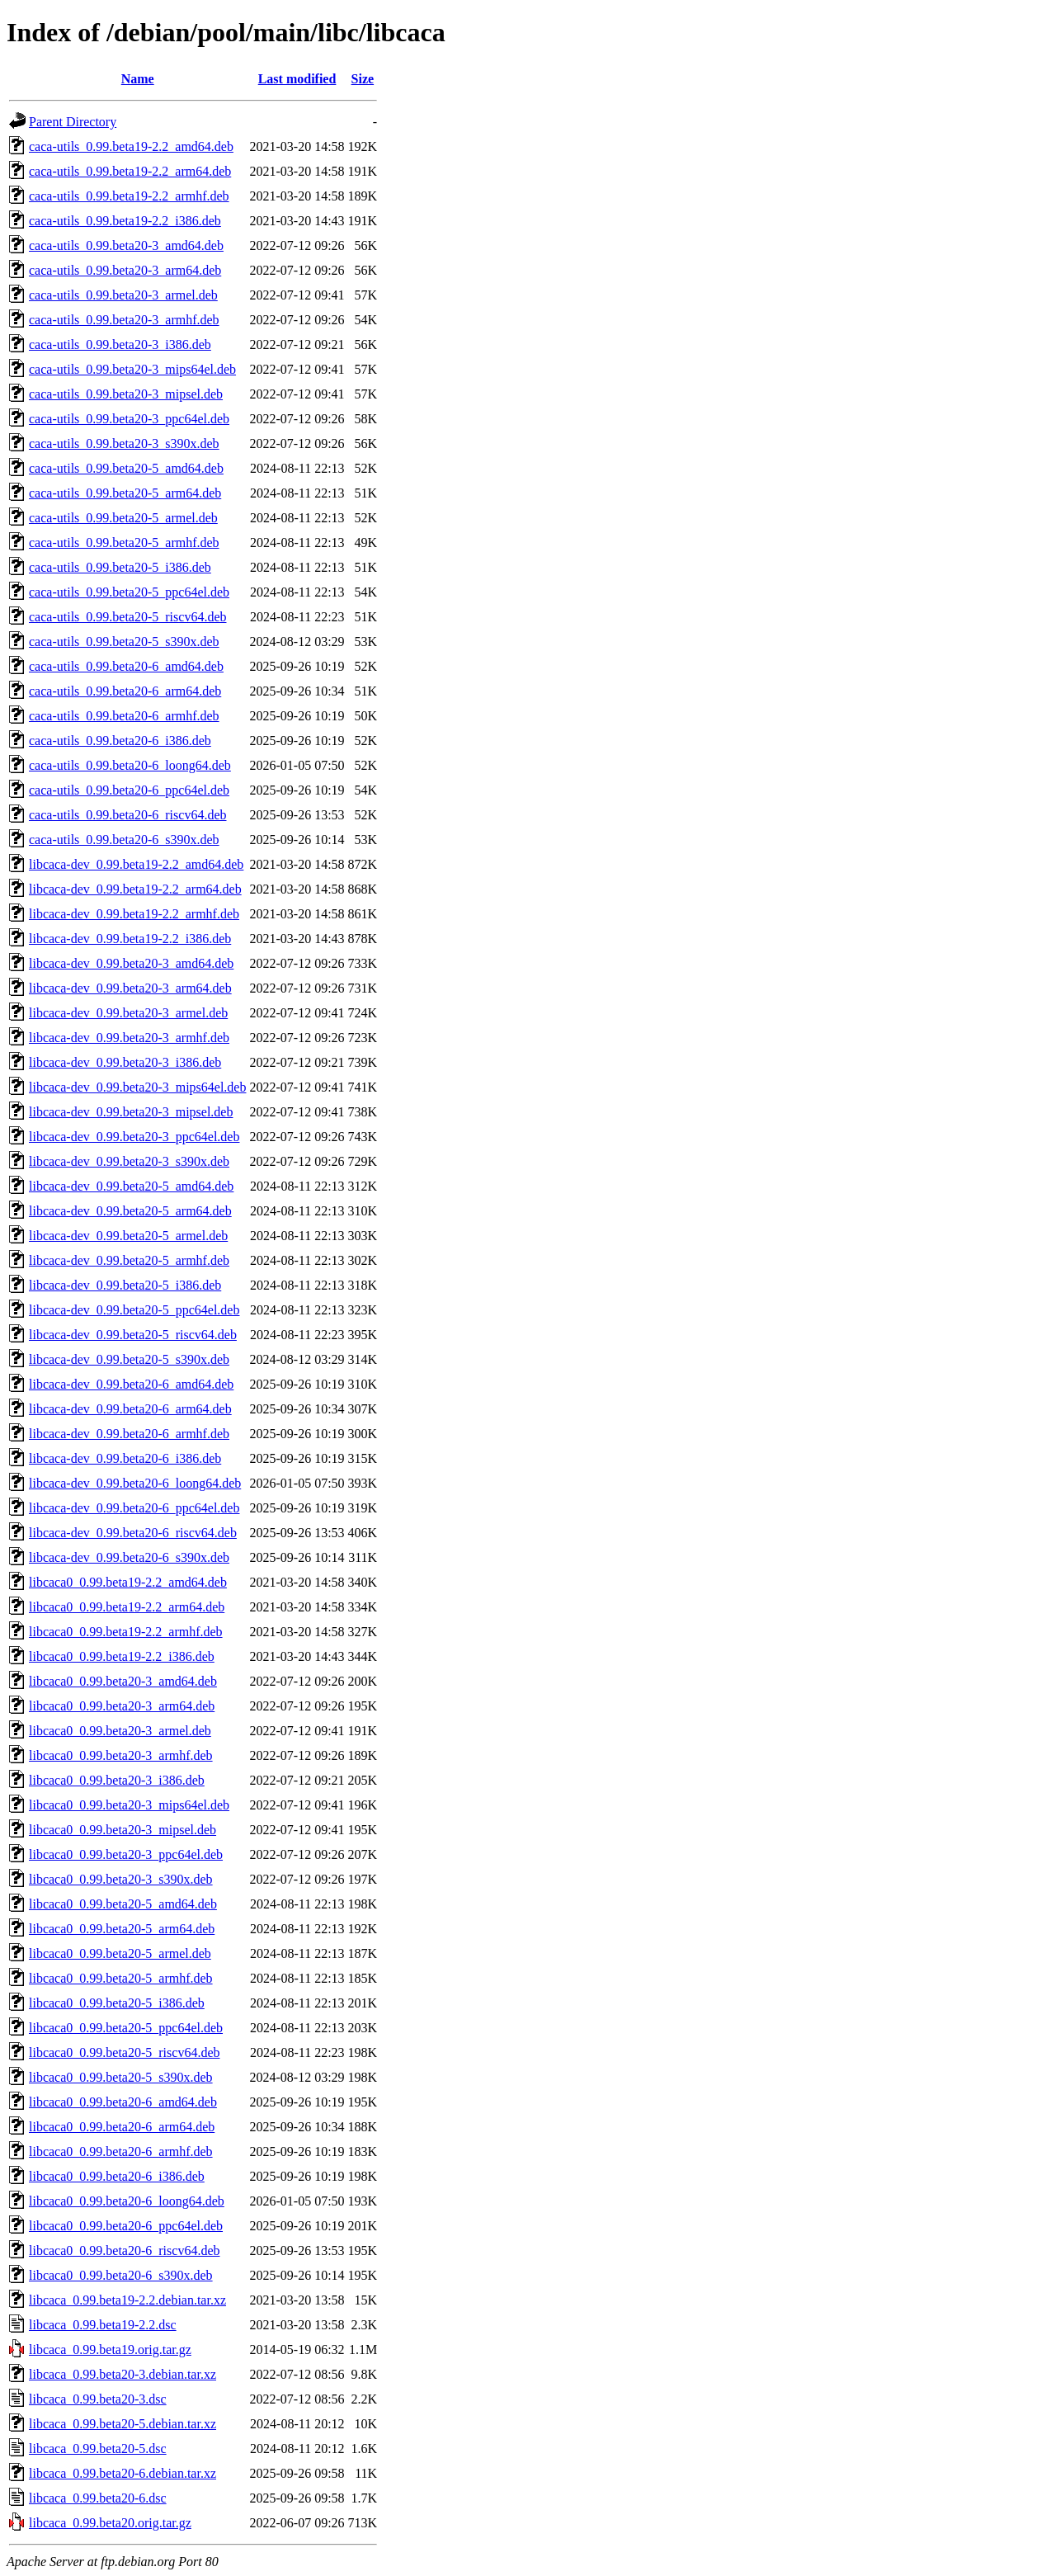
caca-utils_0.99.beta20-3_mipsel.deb (126, 394)
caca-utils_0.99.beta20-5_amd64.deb (126, 468)
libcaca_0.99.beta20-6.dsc (98, 2498)
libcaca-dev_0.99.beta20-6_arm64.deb (130, 1409)
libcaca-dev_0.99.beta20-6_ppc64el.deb (134, 1508)
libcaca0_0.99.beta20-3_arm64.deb (121, 1706)
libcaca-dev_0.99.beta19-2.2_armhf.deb (134, 914)
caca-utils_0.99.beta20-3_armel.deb (123, 295)
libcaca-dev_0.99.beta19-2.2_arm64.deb (135, 889)
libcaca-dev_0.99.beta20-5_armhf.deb (129, 1260)
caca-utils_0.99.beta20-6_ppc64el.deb (129, 790)
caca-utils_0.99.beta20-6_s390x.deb (124, 840)
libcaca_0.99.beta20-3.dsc (98, 2399)
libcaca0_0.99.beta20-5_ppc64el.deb (126, 2028)
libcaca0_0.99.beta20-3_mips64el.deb (129, 1805)
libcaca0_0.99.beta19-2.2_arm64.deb (126, 1607)
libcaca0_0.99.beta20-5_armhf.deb (121, 1978)
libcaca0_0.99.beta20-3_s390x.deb (121, 1879)
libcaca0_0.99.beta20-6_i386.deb (117, 2176)
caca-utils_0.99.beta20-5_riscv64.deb (127, 617)
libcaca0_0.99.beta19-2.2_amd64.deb (128, 1582)
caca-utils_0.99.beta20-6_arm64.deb (125, 691)
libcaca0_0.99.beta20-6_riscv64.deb (124, 2250)
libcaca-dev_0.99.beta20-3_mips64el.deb (137, 1087)
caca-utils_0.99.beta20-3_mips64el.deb (132, 369)
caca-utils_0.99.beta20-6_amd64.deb (126, 666)
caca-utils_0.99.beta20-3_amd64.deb (126, 245)
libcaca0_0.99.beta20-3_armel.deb (120, 1731)
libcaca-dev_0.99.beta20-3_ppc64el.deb (134, 1137)
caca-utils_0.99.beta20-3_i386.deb (120, 344)
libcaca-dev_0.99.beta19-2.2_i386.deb (130, 939)
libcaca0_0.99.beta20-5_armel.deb (120, 1953)
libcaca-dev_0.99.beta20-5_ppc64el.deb (134, 1310)
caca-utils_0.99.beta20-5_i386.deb (120, 567)
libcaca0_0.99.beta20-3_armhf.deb (121, 1755)
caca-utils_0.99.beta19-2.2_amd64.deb (131, 146)
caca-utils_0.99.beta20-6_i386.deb (120, 741)
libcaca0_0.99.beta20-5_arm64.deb (121, 1929)
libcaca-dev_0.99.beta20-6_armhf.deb (129, 1434)
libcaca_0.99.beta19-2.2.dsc (103, 2325)
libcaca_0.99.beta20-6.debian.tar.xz (122, 2473)
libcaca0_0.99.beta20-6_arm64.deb (121, 2127)
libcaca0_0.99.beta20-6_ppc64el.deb (126, 2226)
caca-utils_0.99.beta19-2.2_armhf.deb (129, 196)
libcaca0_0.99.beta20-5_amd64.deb (123, 1904)
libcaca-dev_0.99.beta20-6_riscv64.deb (133, 1533)
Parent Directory (72, 122)
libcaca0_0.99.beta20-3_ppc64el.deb (126, 1854)
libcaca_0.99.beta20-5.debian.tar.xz (122, 2424)
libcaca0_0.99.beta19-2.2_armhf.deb (126, 1632)
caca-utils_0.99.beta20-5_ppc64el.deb (129, 592)
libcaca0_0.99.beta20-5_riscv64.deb (124, 2052)
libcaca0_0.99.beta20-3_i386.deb (117, 1780)
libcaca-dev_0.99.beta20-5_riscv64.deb (133, 1335)
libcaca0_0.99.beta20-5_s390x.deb (121, 2077)
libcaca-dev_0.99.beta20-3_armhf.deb (129, 1038)
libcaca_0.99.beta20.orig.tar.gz (110, 2523)
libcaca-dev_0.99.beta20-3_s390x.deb (129, 1161)
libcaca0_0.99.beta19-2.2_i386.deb (121, 1656)
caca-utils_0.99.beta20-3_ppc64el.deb (129, 419)
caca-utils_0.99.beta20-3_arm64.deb (125, 270)
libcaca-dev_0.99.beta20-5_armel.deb (128, 1236)
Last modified (297, 79)
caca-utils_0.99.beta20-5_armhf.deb (124, 542)
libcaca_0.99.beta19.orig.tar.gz (110, 2349)
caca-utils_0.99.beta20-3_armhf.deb (124, 320)
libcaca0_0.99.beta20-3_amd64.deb (123, 1681)
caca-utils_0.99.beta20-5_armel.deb (123, 518)
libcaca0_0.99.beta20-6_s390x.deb (121, 2275)
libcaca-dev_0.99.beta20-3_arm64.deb (130, 988)
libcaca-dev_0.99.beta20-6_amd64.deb (131, 1384)
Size (363, 79)
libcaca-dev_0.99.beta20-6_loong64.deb (135, 1483)
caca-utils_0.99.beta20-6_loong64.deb (130, 765)
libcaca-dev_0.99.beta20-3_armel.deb (128, 1013)
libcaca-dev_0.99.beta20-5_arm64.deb (130, 1211)
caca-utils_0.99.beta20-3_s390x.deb (124, 443)
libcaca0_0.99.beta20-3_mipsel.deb (122, 1830)
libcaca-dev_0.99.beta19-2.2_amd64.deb (136, 864)
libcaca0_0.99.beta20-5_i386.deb (117, 2003)
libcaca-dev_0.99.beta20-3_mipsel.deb (131, 1112)
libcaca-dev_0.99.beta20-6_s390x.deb (129, 1557)
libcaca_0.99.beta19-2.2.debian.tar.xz (127, 2300)
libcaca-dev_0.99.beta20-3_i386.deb (125, 1062)
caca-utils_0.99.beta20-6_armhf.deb (124, 716)
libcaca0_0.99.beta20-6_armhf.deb (121, 2151)
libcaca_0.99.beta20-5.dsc (98, 2449)
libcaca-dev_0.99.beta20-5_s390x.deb (129, 1359)
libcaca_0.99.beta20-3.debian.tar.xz (122, 2374)
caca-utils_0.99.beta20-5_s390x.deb (124, 642)
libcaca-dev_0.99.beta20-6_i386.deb (125, 1458)
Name (137, 79)
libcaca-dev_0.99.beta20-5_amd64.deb (131, 1186)
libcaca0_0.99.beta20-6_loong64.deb (126, 2201)
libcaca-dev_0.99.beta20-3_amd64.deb (131, 963)
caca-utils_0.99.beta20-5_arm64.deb (125, 493)
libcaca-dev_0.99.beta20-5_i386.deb (125, 1285)
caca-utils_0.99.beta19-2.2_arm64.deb (130, 171)
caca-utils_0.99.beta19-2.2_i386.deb (125, 221)
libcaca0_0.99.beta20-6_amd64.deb (123, 2102)
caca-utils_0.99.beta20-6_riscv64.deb (127, 815)
